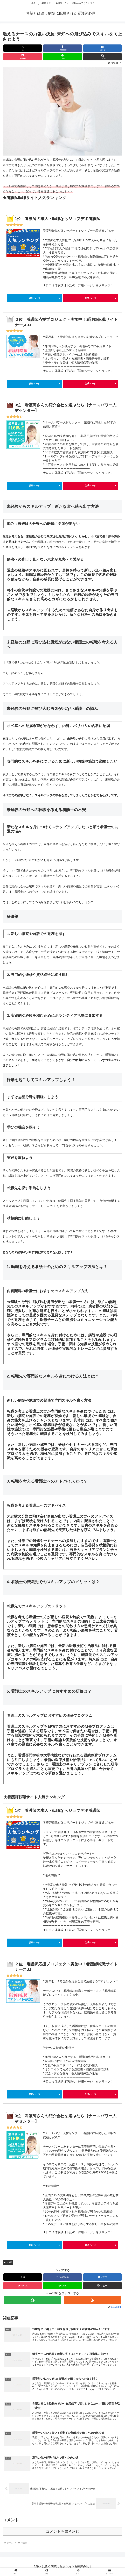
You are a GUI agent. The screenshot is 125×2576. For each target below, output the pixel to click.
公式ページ (90, 298)
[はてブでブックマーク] (102, 48)
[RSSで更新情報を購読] (92, 2300)
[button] (102, 56)
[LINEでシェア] (62, 56)
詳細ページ (34, 298)
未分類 (8, 2262)
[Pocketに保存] (22, 56)
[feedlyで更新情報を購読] (32, 2300)
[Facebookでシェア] (62, 48)
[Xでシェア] (22, 48)
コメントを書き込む (62, 2531)
